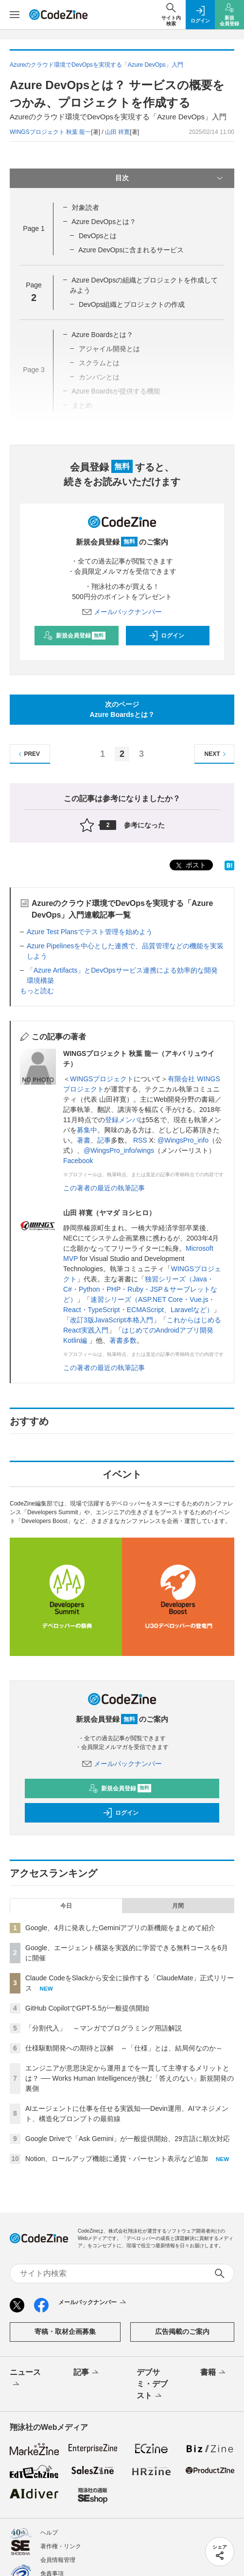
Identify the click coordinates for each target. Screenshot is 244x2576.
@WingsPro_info (183, 1140)
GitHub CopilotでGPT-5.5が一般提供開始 (87, 2008)
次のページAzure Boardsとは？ (121, 709)
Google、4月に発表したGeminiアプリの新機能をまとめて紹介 (120, 1928)
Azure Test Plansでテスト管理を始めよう (90, 932)
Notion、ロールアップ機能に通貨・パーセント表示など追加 (116, 2158)
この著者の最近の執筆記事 (104, 1188)
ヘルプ (49, 2532)
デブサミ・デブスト (152, 2384)
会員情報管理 (57, 2560)
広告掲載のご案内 (182, 2331)
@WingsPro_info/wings (119, 1150)
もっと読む (37, 991)
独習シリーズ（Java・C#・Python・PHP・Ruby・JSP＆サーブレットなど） (140, 1289)
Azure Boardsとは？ (102, 334)
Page (33, 228)
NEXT (216, 754)
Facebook (78, 1161)
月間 (178, 1905)
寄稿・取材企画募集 (65, 2331)
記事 (104, 1140)
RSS (140, 1140)
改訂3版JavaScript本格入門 (111, 1320)
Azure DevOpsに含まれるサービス (131, 250)
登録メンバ (122, 1120)
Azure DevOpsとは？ (103, 222)
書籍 (213, 2373)
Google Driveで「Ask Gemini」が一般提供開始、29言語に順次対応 (127, 2139)
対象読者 (85, 207)
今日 (66, 1905)
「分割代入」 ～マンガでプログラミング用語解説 (103, 2028)
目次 (170, 178)
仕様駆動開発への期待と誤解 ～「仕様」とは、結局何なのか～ (124, 2048)
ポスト (190, 866)
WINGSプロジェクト (102, 1079)
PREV (28, 754)
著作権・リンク (60, 2546)
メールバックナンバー (122, 612)
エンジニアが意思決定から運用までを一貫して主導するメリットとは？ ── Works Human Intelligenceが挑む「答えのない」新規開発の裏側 (129, 2078)
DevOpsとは (98, 236)
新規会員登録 (74, 635)
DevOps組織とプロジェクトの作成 (132, 304)
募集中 (87, 1130)
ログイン (166, 635)
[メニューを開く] (14, 14)
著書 (83, 1140)
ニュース (25, 2378)
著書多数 (123, 1340)
